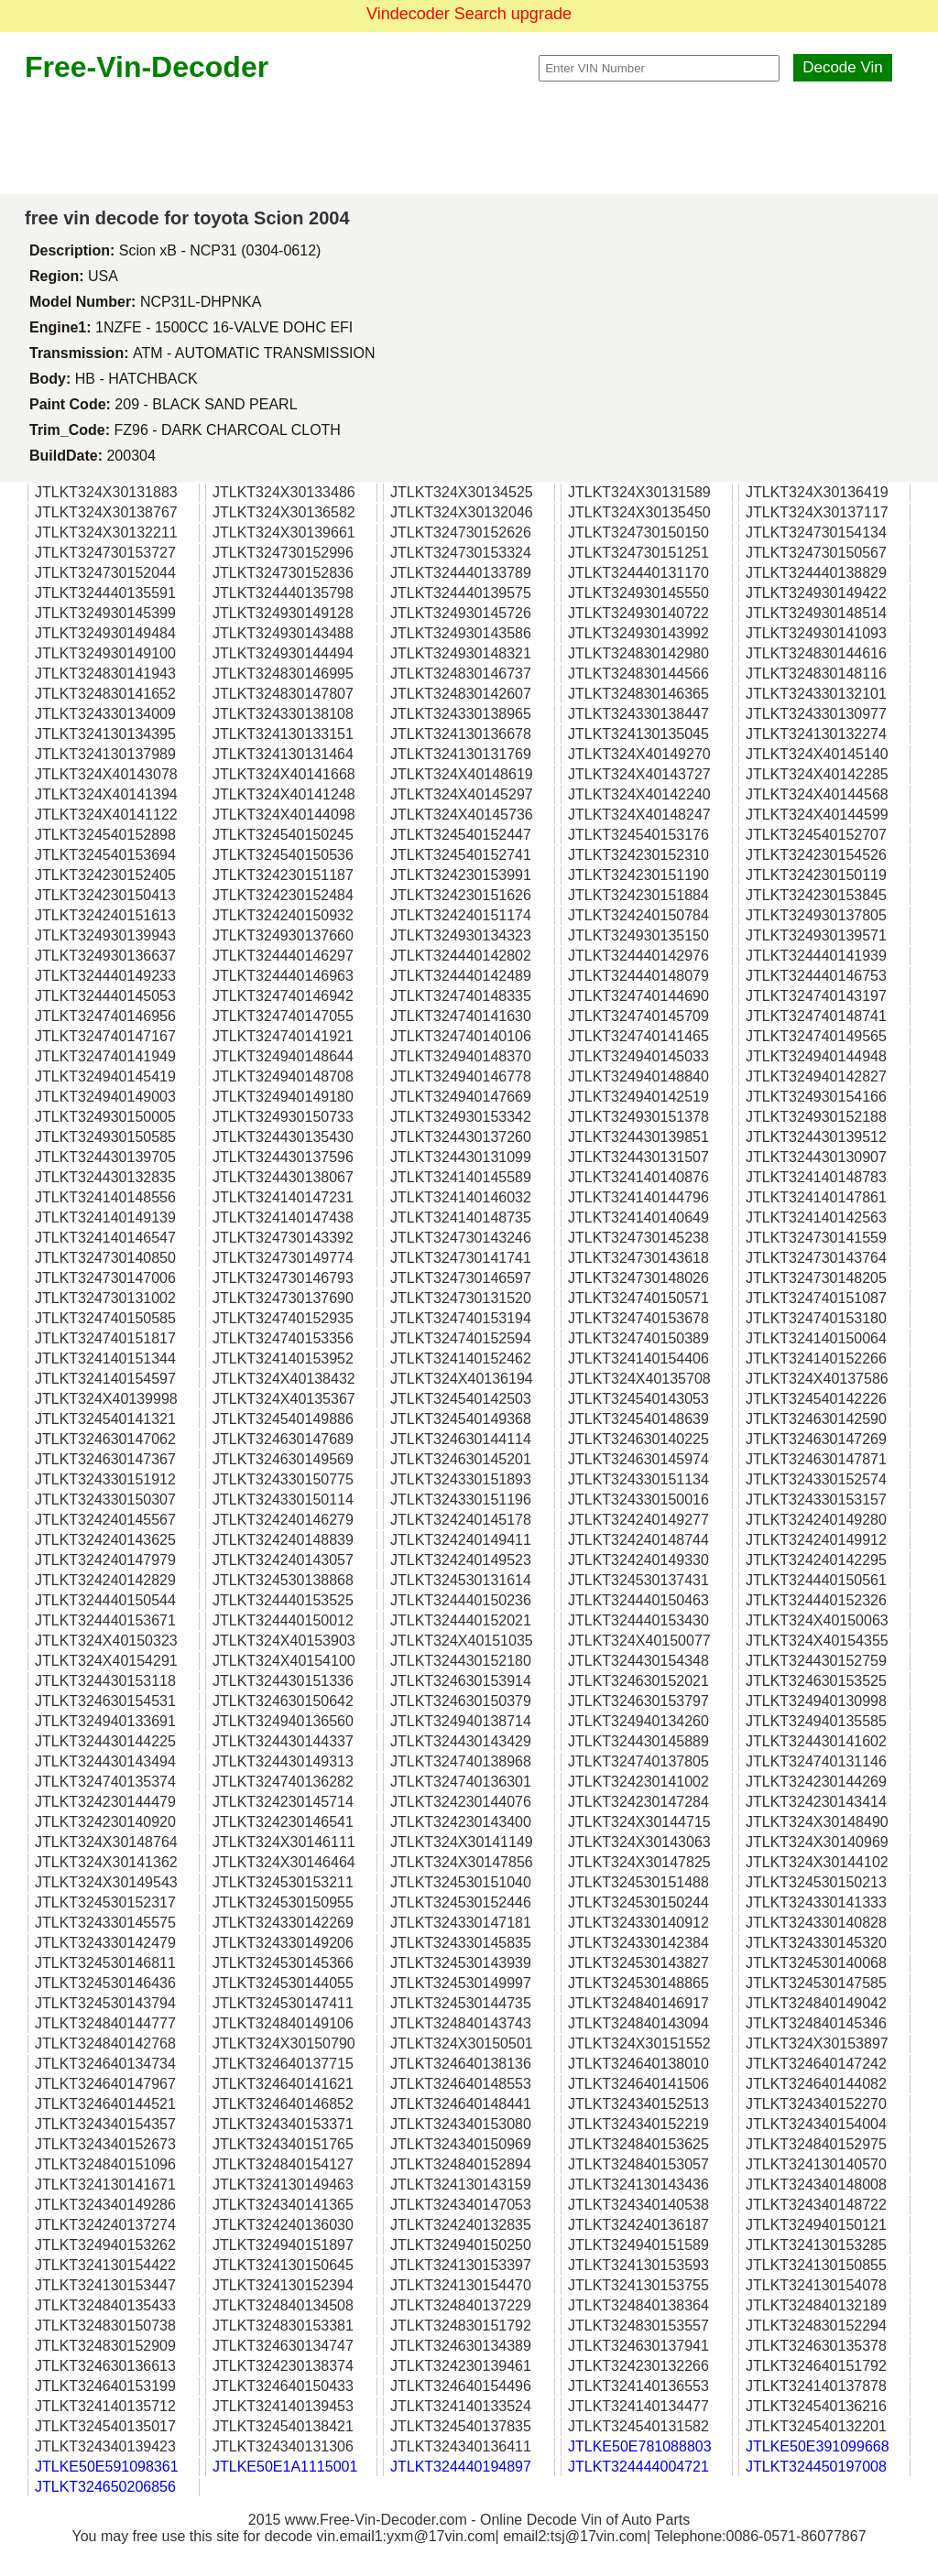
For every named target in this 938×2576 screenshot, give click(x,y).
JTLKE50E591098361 (107, 2466)
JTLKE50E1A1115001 (285, 2466)
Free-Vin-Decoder (146, 66)
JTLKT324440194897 (460, 2466)
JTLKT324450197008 (816, 2466)
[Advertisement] (469, 139)
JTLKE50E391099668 (817, 2446)
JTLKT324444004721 (638, 2466)
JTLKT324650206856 (105, 2486)
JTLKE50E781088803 (640, 2446)
